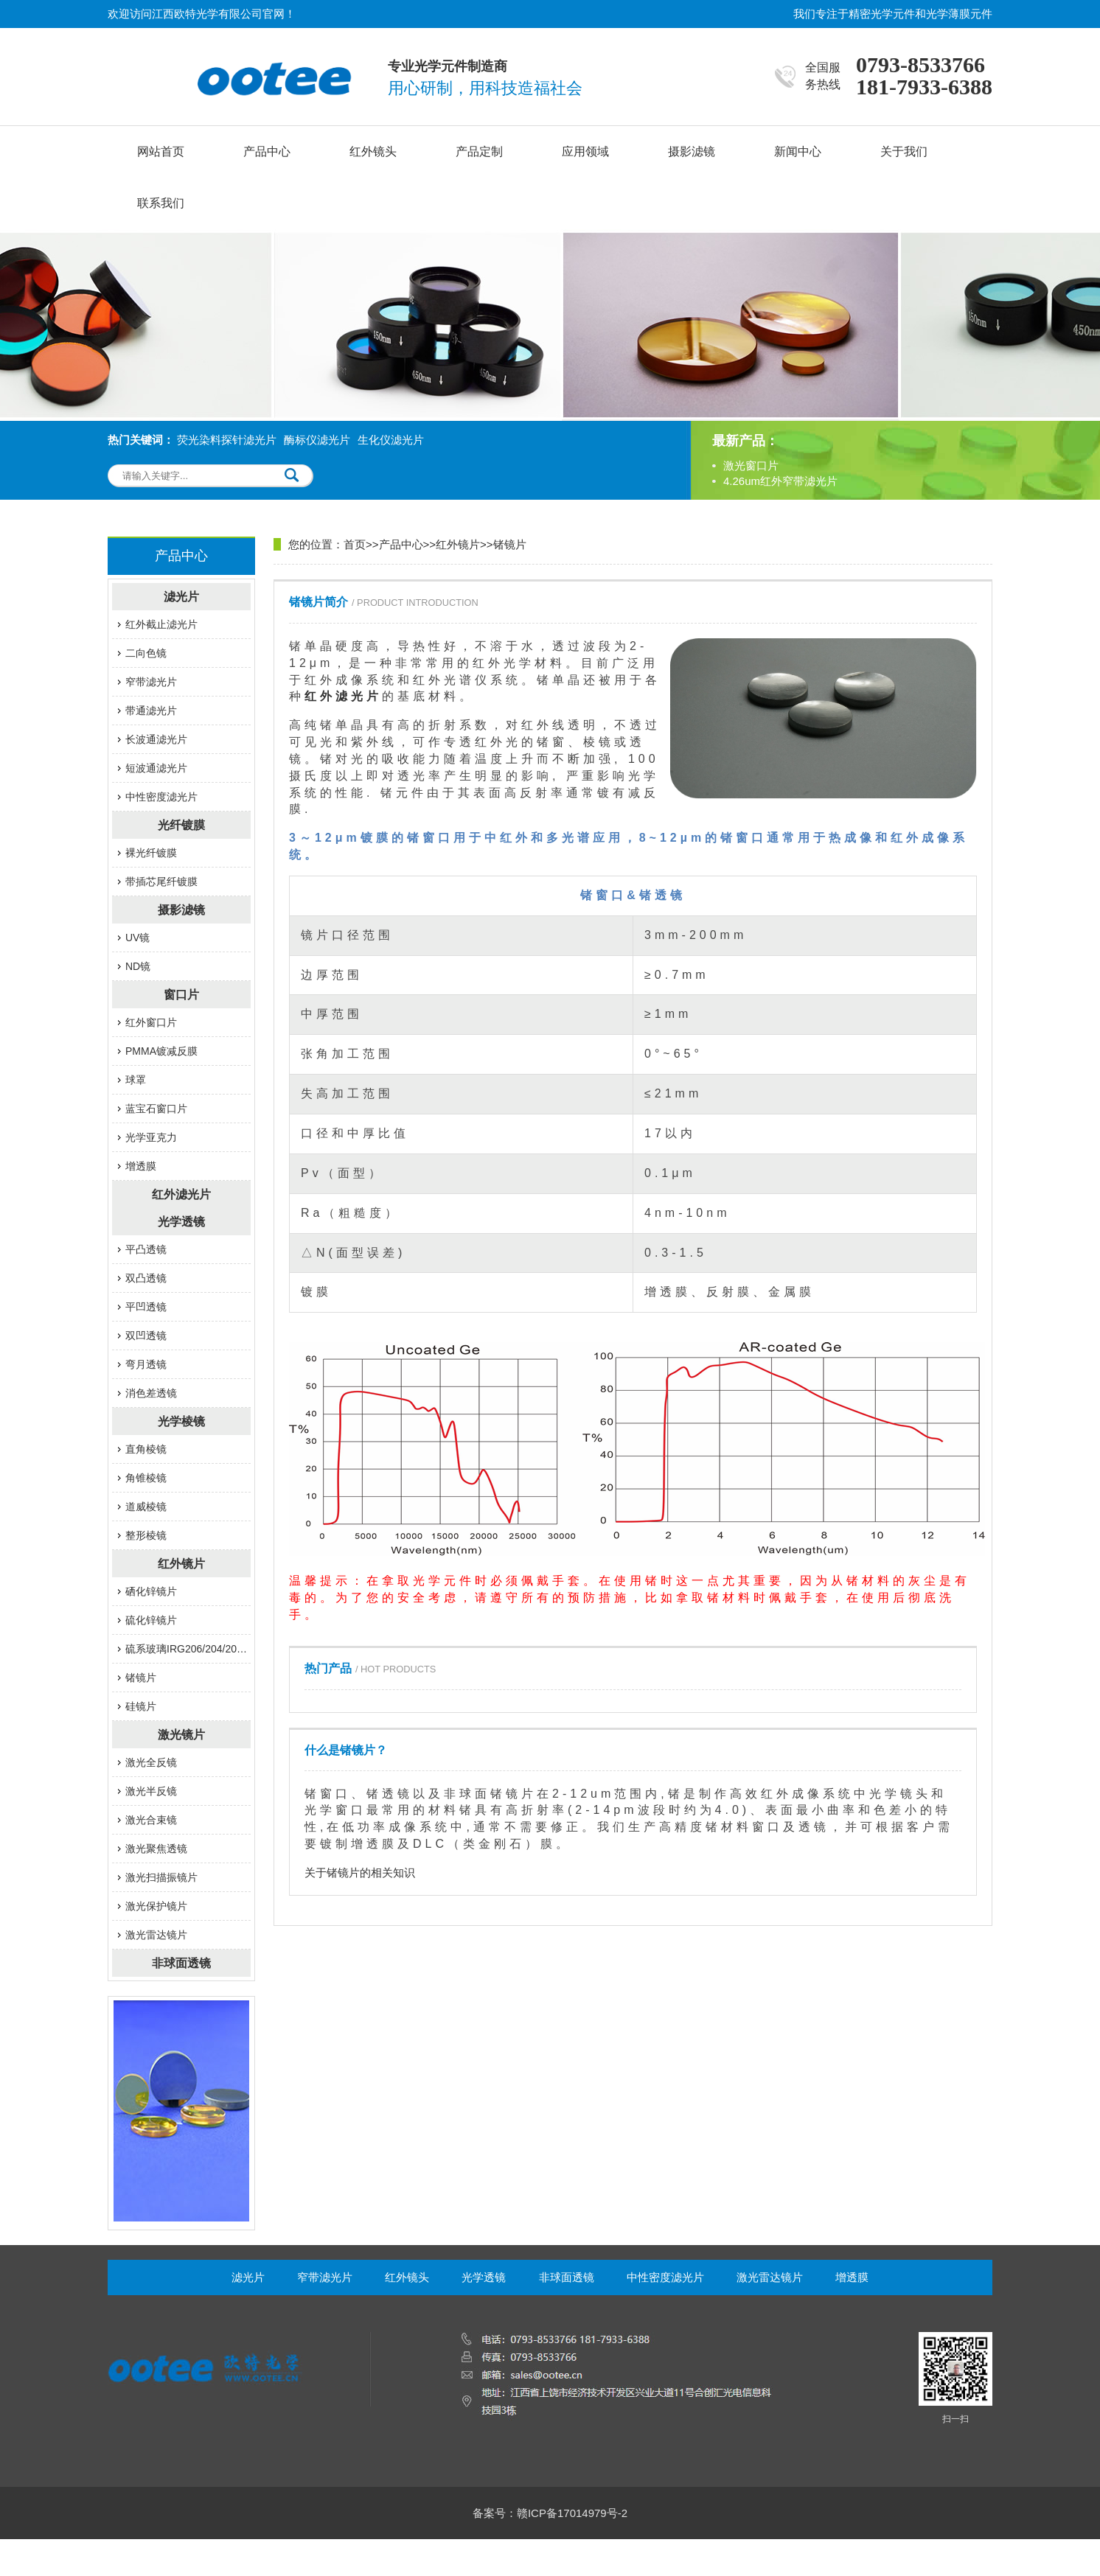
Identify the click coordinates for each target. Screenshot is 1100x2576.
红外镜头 (373, 151)
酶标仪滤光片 (317, 439)
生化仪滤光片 (391, 439)
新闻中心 (797, 151)
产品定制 (479, 151)
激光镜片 (181, 1734)
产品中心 (266, 151)
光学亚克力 (151, 1137)
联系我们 (160, 203)
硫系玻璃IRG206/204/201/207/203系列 (188, 1649)
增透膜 (140, 1166)
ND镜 (137, 966)
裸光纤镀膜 (151, 853)
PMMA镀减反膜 (161, 1051)
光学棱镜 (181, 1421)
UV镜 (137, 937)
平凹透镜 (146, 1307)
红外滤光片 (181, 1194)
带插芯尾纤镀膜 (161, 881)
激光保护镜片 (156, 1906)
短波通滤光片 (156, 768)
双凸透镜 (146, 1278)
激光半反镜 (151, 1791)
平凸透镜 (146, 1249)
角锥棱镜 (146, 1478)
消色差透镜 (151, 1393)
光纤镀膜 (181, 825)
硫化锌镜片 (151, 1620)
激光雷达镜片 (156, 1935)
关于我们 (903, 151)
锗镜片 (140, 1677)
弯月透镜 (146, 1364)
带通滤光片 (151, 710)
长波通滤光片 (156, 739)
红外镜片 (181, 1563)
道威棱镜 (146, 1506)
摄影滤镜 (691, 151)
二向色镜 (146, 653)
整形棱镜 (146, 1535)
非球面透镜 (181, 1963)
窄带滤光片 (151, 682)
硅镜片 (140, 1706)
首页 (355, 544)
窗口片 (181, 994)
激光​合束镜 (151, 1820)
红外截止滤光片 (161, 624)
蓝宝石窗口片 (156, 1108)
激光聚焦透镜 (156, 1848)
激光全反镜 (151, 1762)
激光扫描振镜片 (161, 1877)
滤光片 (181, 596)
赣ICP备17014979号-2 (572, 2513)
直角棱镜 (146, 1449)
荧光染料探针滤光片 (226, 439)
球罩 (135, 1080)
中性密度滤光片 (161, 797)
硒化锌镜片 (151, 1591)
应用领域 (585, 151)
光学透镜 (181, 1221)
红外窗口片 (151, 1022)
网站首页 (160, 151)
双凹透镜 (146, 1335)
